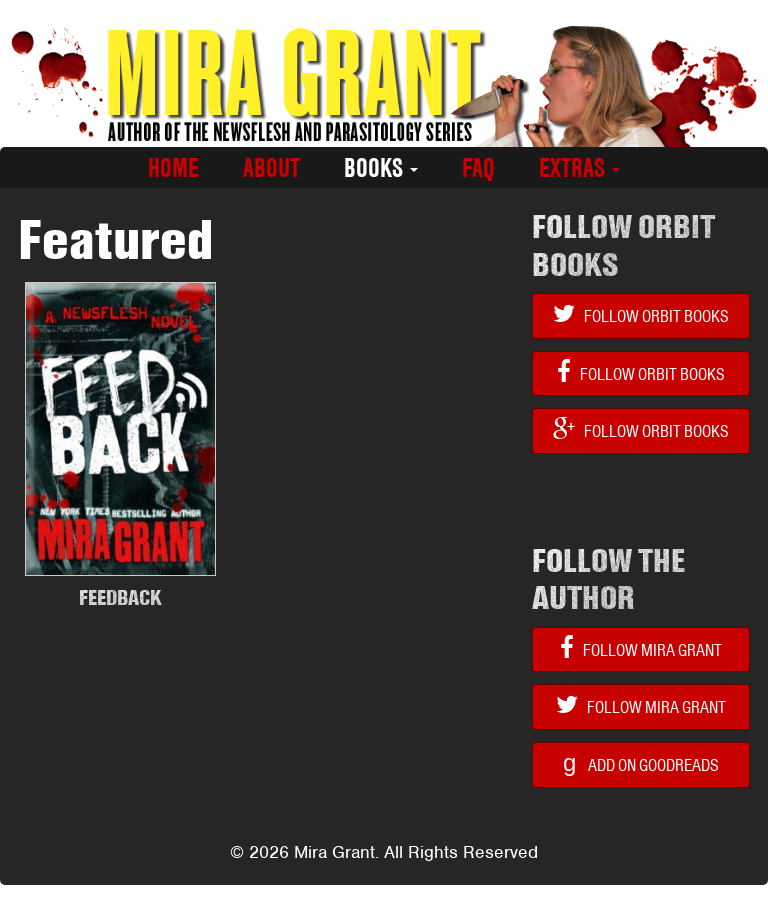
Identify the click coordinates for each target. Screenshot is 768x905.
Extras (579, 168)
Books (381, 168)
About (271, 168)
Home (173, 168)
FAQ (478, 168)
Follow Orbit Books (641, 314)
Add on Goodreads (641, 762)
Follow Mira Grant (641, 648)
